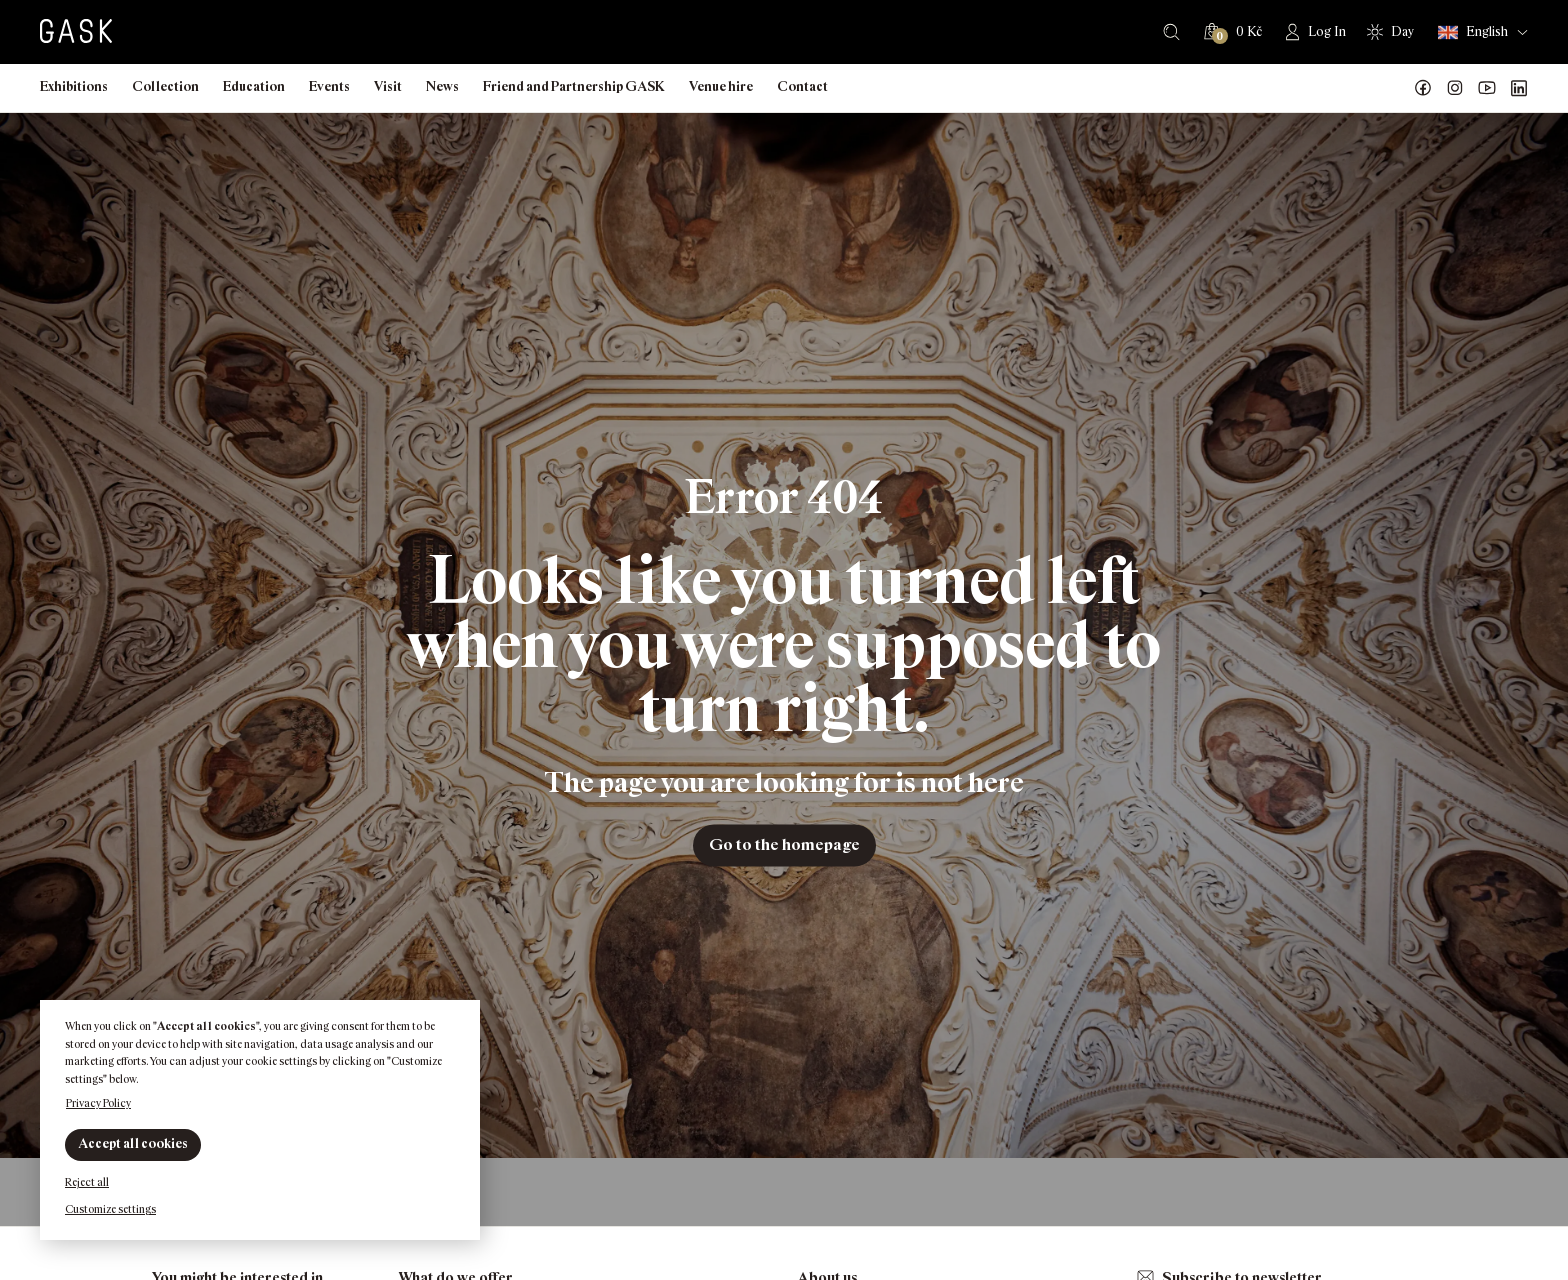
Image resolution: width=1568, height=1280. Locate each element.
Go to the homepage (784, 844)
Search (1171, 32)
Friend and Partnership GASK (574, 86)
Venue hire (721, 86)
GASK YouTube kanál (1487, 88)
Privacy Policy (98, 1103)
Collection (165, 86)
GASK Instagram (1455, 88)
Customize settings (110, 1209)
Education (254, 86)
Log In (1327, 31)
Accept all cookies (133, 1143)
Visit (388, 86)
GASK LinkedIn (1519, 88)
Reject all (87, 1182)
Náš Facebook (1423, 88)
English (1473, 32)
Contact (802, 86)
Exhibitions (74, 86)
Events (329, 86)
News (442, 86)
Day (1402, 31)
